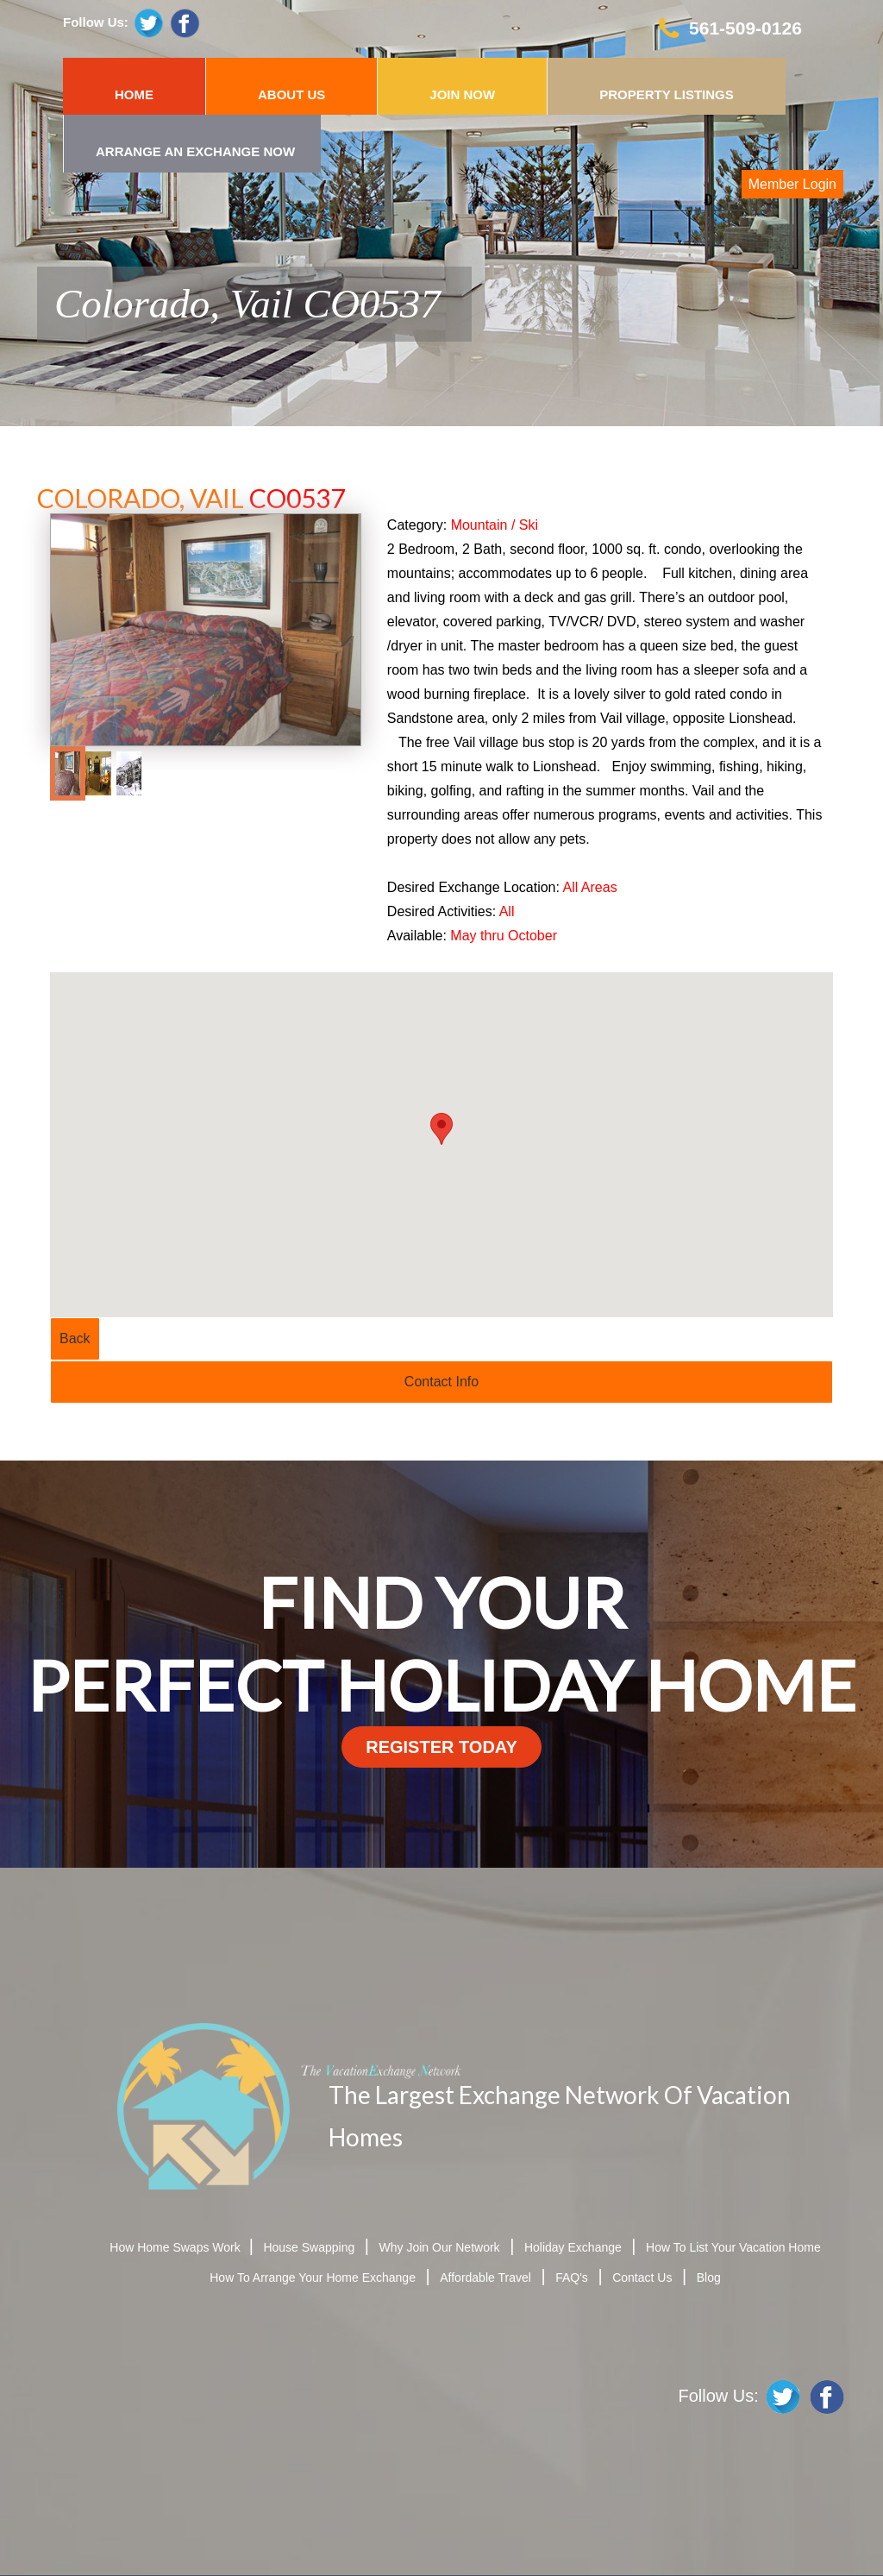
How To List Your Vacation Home (733, 2247)
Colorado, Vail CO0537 (247, 303)
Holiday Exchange (573, 2247)
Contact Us (642, 2277)
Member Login (792, 184)
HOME (134, 94)
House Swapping (308, 2247)
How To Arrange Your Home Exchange (313, 2277)
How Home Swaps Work (176, 2247)
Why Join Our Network (439, 2247)
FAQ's (571, 2277)
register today (441, 1746)
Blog (709, 2277)
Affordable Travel (485, 2277)
